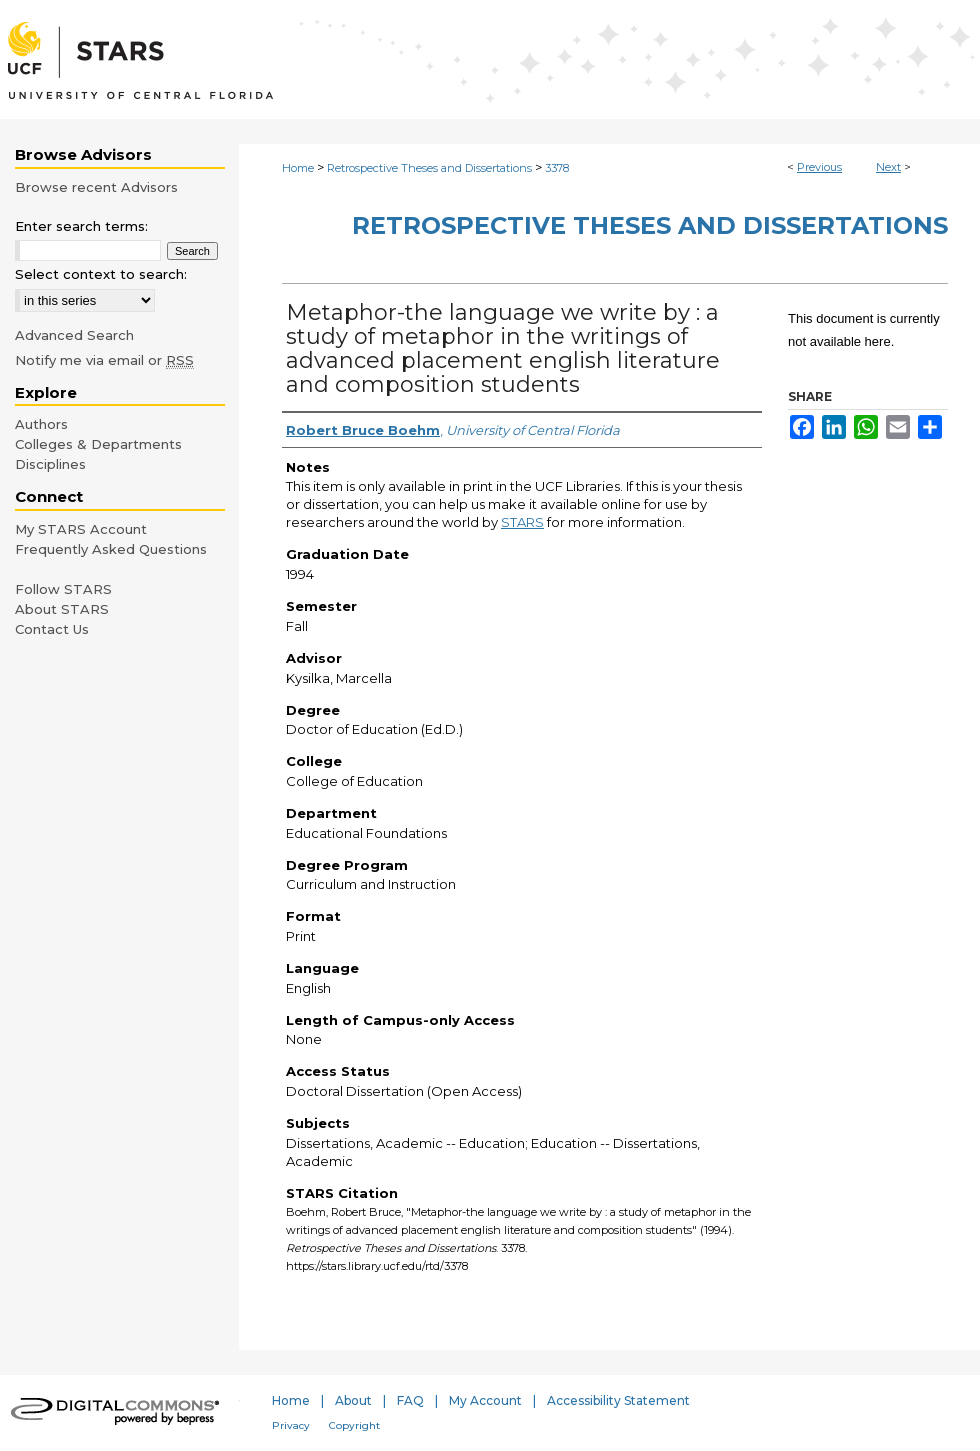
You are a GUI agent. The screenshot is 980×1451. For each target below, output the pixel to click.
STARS (522, 522)
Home (298, 168)
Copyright (354, 1425)
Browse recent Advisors (96, 187)
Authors (41, 424)
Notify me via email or (104, 360)
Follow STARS (63, 589)
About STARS (62, 609)
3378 (557, 168)
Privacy (291, 1425)
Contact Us (52, 629)
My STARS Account (81, 529)
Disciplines (50, 464)
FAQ (410, 1400)
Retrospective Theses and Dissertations (429, 168)
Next (888, 167)
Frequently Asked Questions (111, 549)
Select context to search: (101, 274)
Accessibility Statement (618, 1400)
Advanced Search (74, 335)
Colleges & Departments (98, 444)
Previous (819, 167)
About (353, 1400)
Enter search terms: (81, 226)
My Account (485, 1400)
